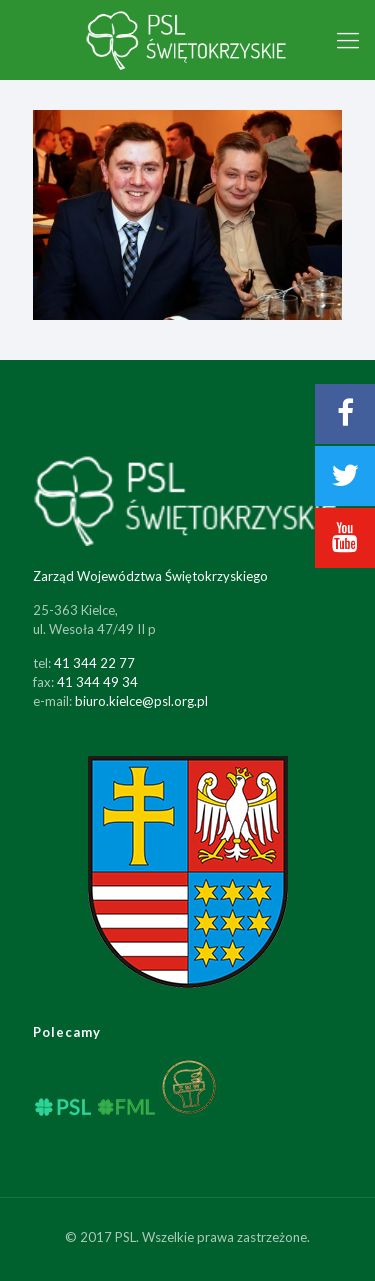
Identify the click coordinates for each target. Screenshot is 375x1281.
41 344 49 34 (97, 682)
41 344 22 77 (94, 663)
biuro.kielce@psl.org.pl (141, 701)
